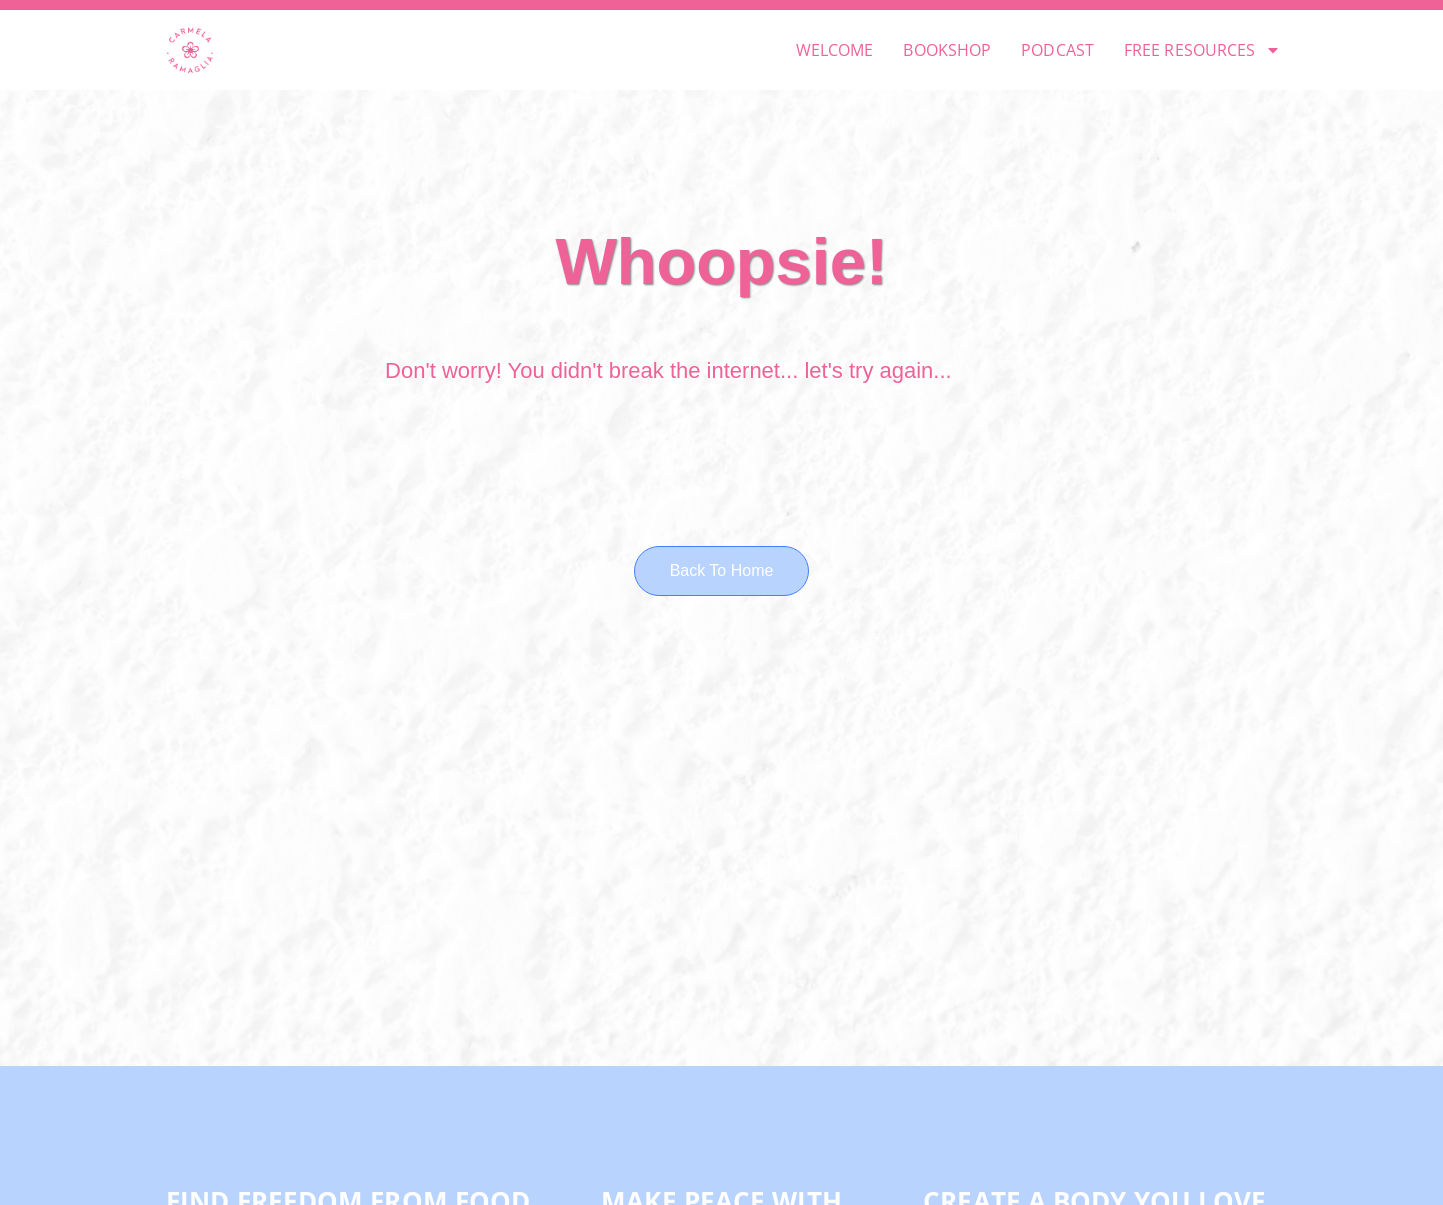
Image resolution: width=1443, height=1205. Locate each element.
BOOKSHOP (947, 50)
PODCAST (1057, 50)
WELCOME (835, 50)
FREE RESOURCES (1202, 50)
